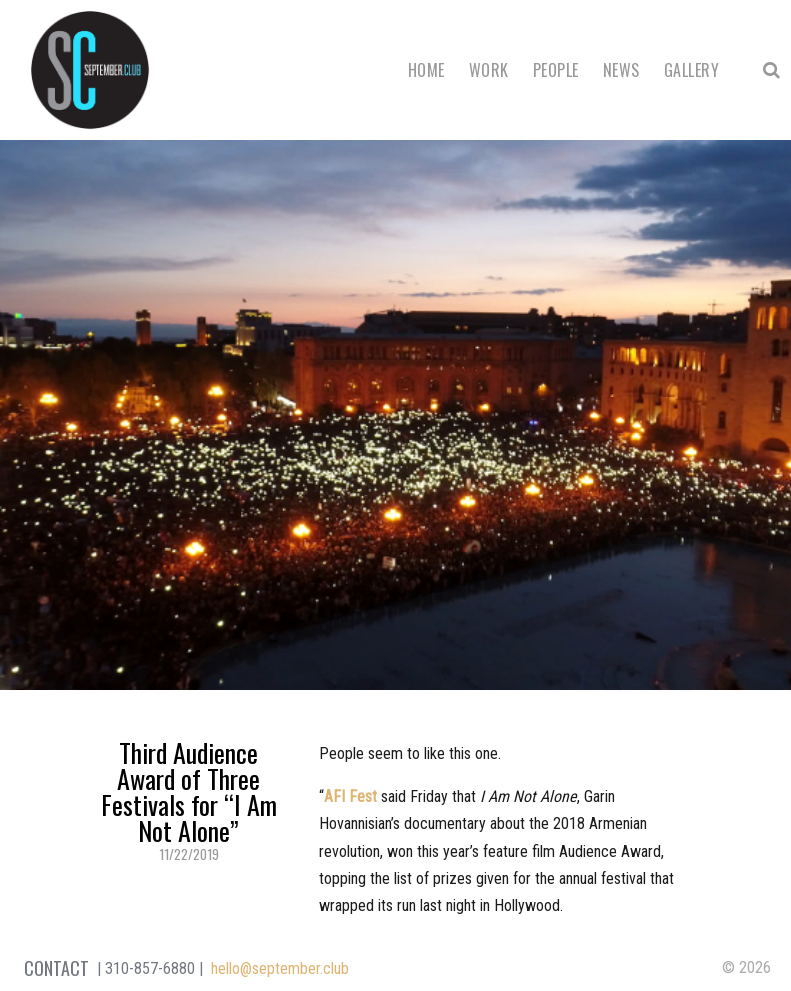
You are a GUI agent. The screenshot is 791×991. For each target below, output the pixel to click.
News (621, 70)
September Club (90, 70)
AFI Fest (350, 796)
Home (426, 70)
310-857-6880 (150, 968)
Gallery (691, 70)
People (556, 70)
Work (489, 70)
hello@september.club (280, 968)
